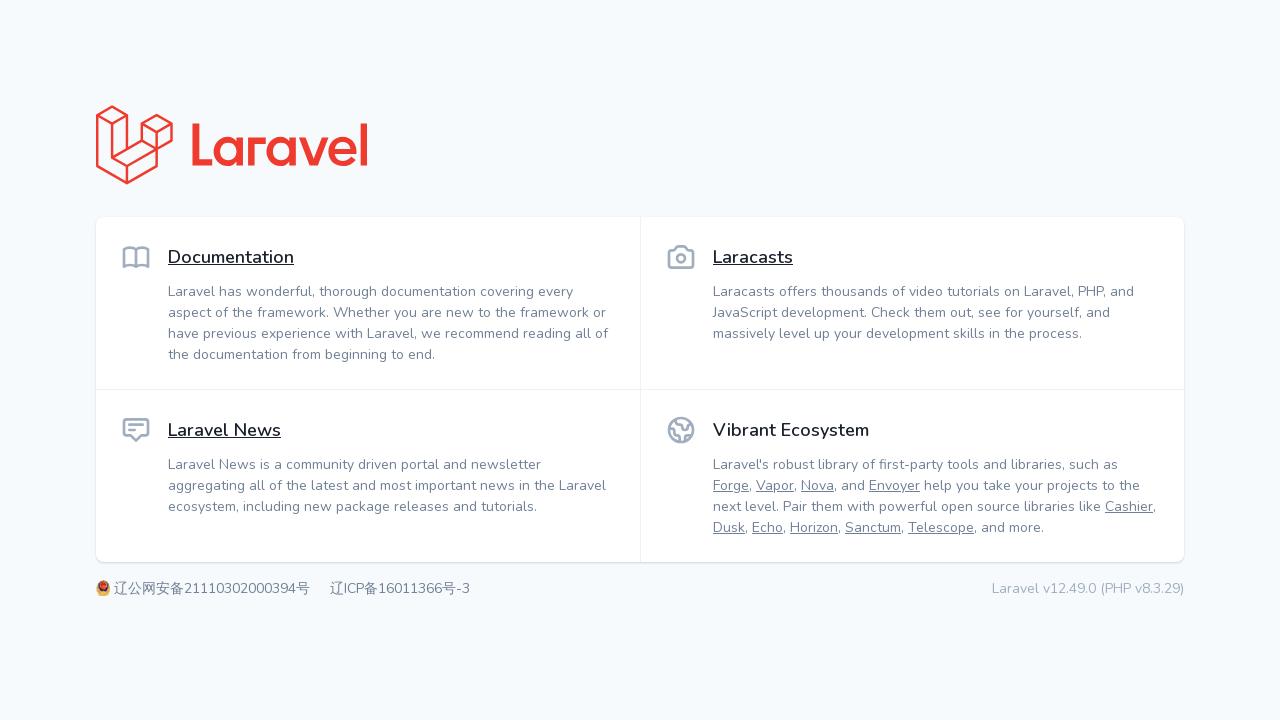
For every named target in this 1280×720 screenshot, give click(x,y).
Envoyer (894, 485)
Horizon (814, 527)
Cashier (1129, 506)
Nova (817, 485)
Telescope (941, 527)
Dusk (729, 527)
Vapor (775, 485)
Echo (767, 527)
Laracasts (753, 257)
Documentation (231, 257)
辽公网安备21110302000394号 (214, 588)
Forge (731, 485)
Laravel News (224, 430)
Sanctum (873, 527)
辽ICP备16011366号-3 (400, 588)
